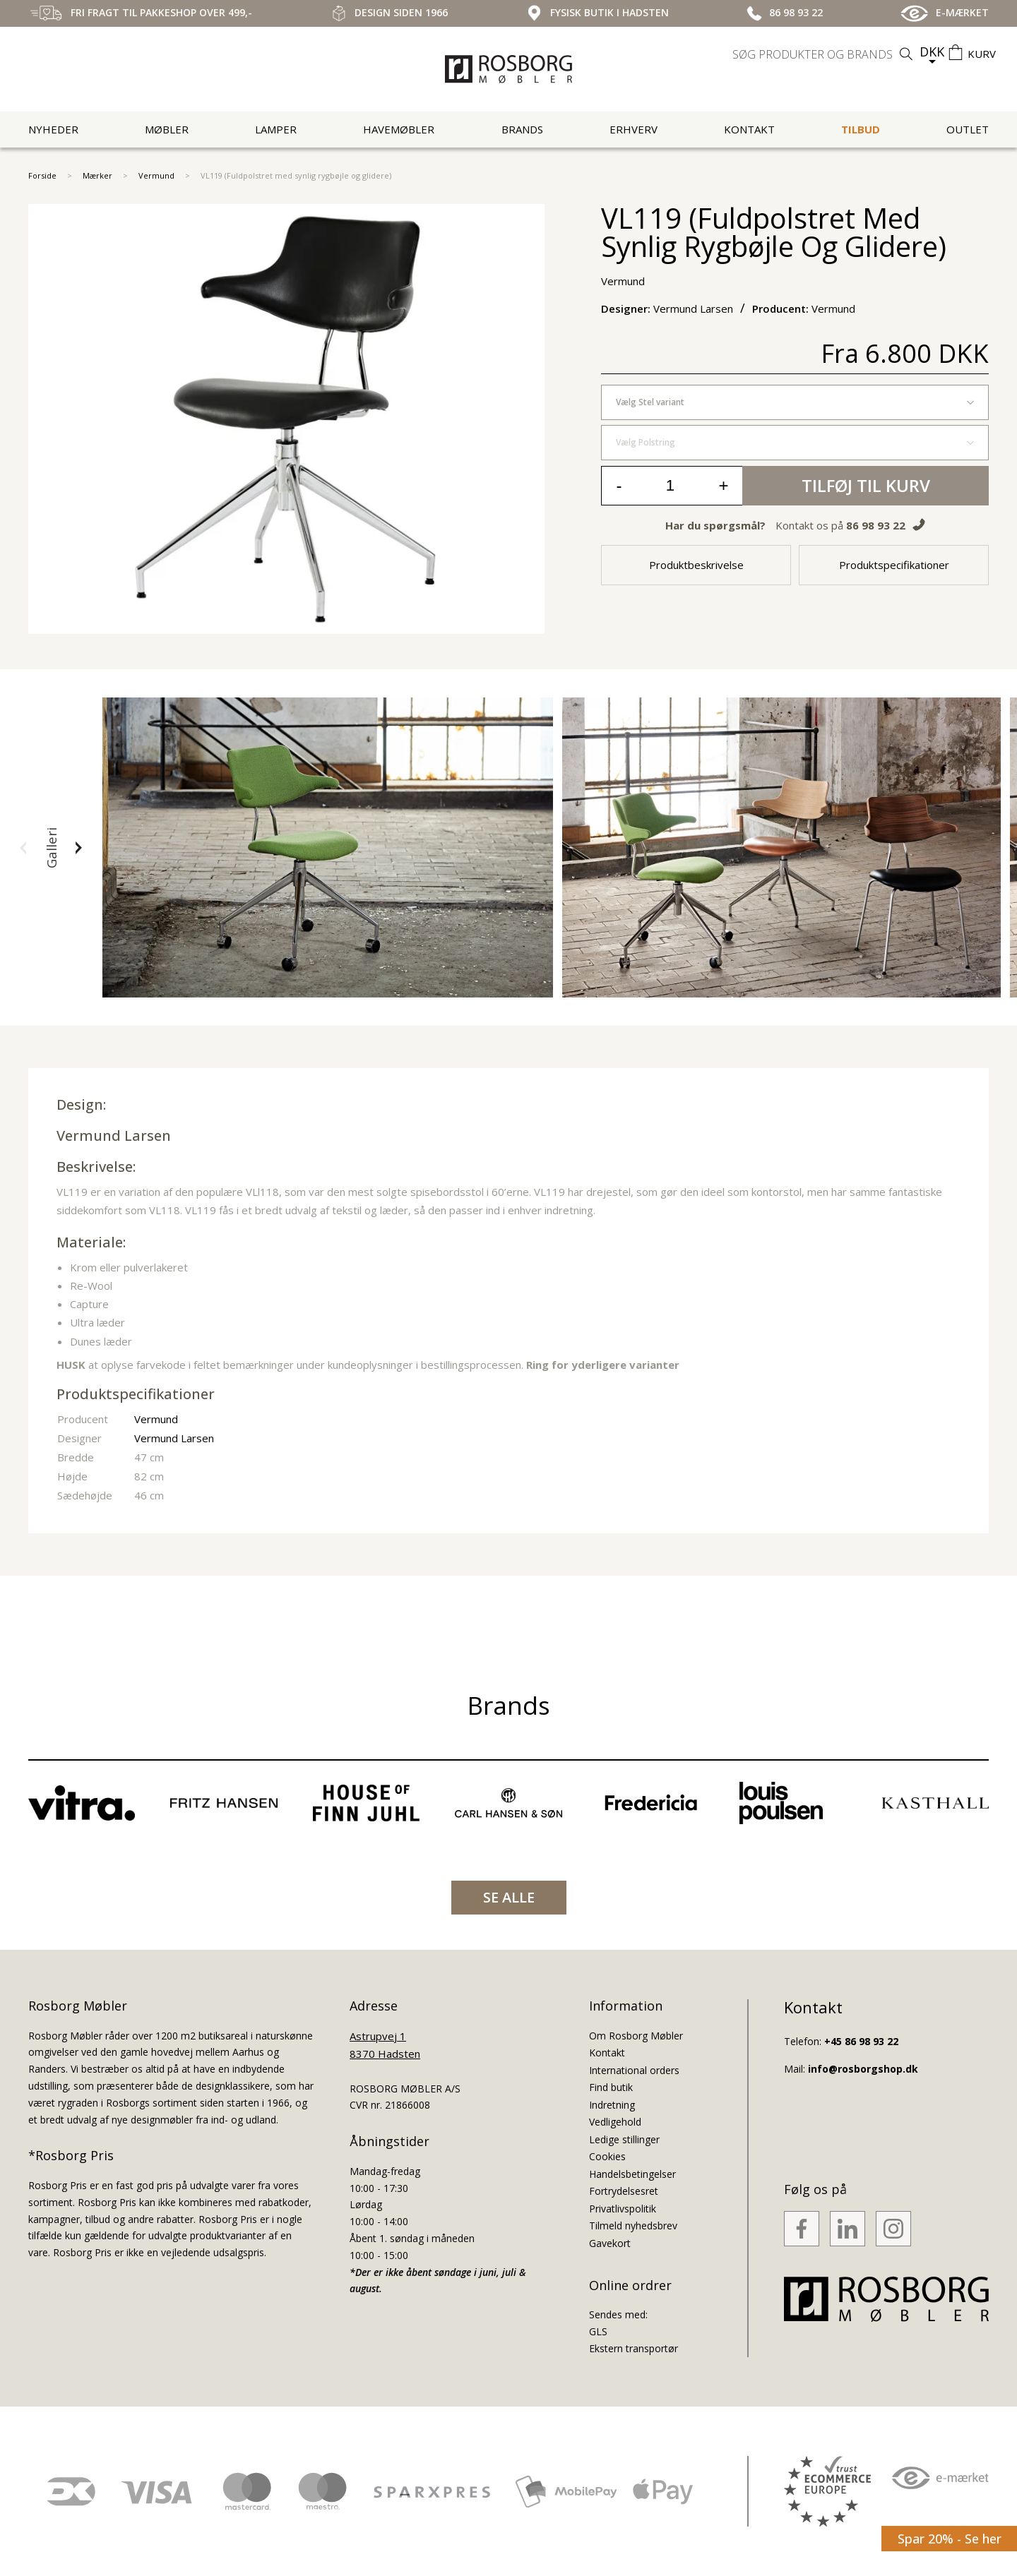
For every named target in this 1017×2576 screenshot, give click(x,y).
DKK (932, 51)
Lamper (276, 129)
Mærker (97, 175)
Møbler (167, 129)
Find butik (611, 2087)
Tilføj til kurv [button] (866, 485)
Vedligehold (615, 2121)
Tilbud (860, 129)
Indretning (612, 2104)
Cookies (607, 2156)
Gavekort (610, 2243)
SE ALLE (509, 1897)
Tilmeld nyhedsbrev (633, 2225)
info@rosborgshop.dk (863, 2068)
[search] (824, 54)
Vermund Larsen (113, 1135)
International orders (634, 2070)
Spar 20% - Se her (949, 2538)
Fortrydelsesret (623, 2191)
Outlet (967, 129)
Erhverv (633, 129)
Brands (522, 129)
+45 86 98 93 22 (861, 2041)
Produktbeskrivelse (696, 565)
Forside (42, 175)
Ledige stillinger (624, 2139)
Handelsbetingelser (632, 2174)
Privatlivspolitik (622, 2208)
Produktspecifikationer (894, 565)
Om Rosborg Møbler (636, 2035)
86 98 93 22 (875, 525)
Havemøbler (398, 129)
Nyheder (53, 129)
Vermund (156, 175)
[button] (23, 848)
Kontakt (749, 129)
